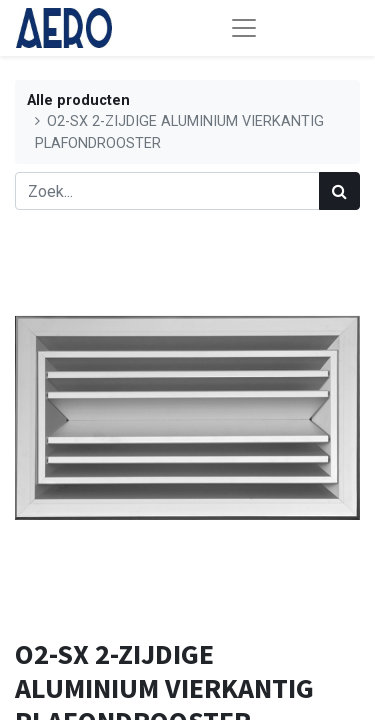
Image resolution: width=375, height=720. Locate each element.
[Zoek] (339, 191)
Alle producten (78, 100)
